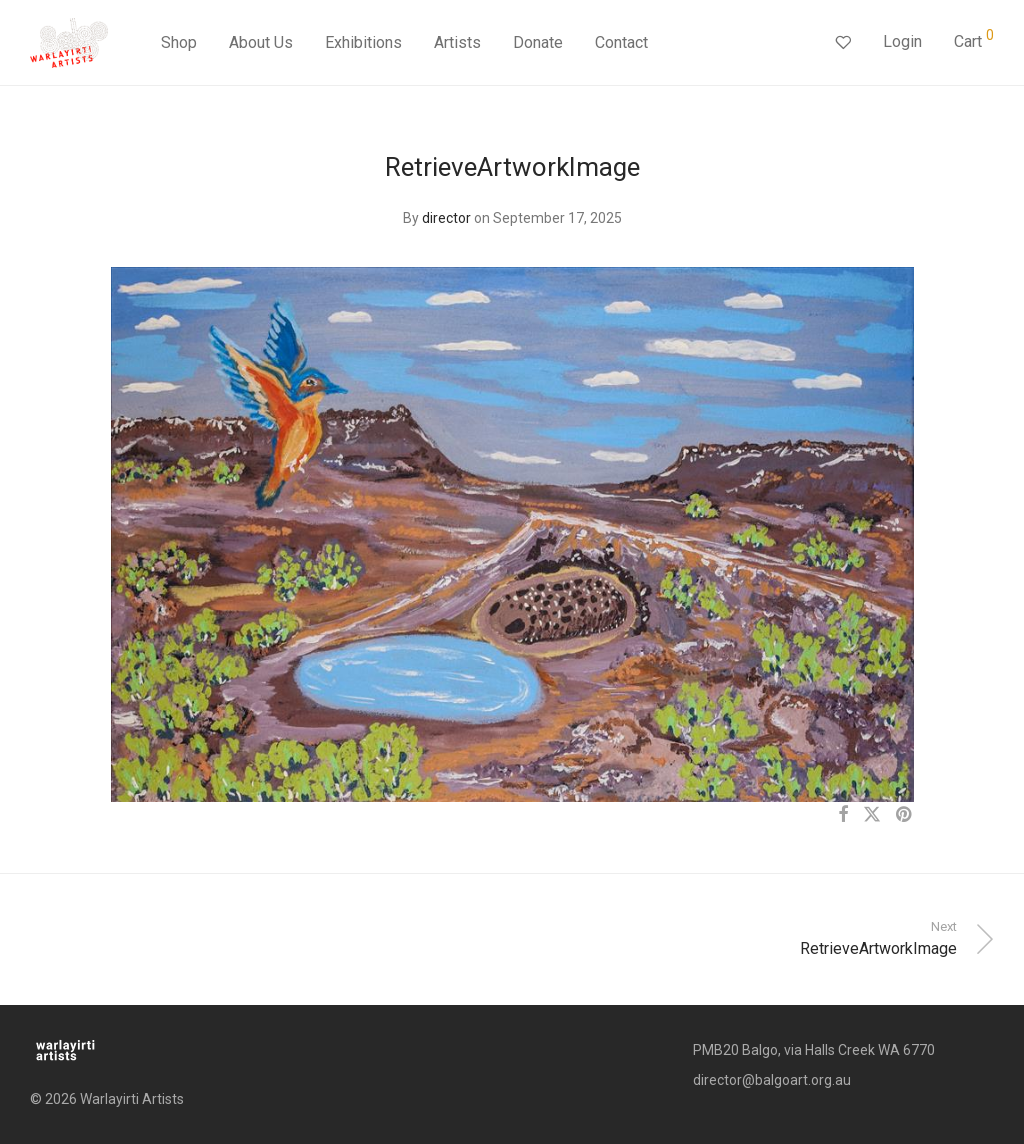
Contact (621, 42)
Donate (538, 42)
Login (902, 41)
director (446, 218)
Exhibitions (363, 42)
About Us (261, 42)
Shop (179, 42)
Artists (457, 42)
